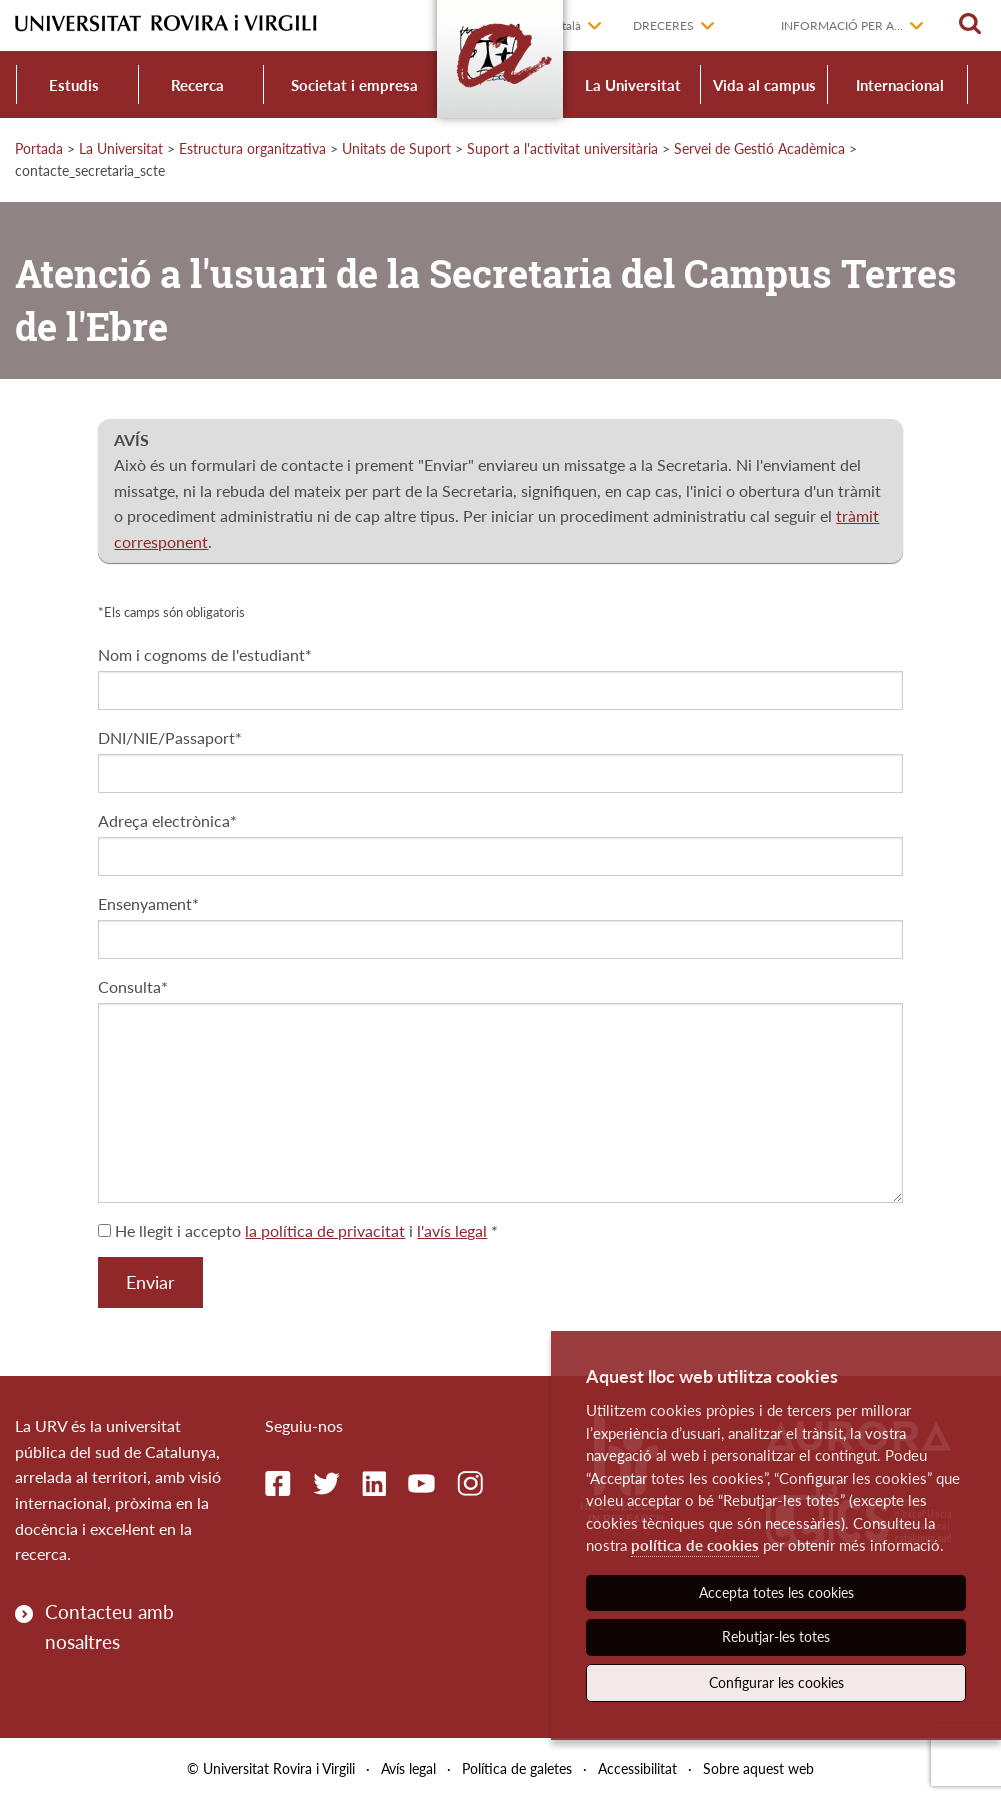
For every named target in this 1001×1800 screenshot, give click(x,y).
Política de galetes (517, 1768)
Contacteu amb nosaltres (109, 1626)
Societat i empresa (354, 85)
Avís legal (408, 1768)
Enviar (150, 1282)
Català (564, 25)
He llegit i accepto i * (298, 1230)
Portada (39, 148)
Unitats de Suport (396, 148)
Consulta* (133, 986)
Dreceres (663, 25)
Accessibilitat (637, 1768)
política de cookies (695, 1545)
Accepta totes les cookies (776, 1592)
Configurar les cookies (776, 1682)
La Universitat (633, 85)
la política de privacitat (325, 1230)
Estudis (74, 85)
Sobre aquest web (758, 1768)
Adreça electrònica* (167, 820)
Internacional (900, 85)
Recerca (197, 85)
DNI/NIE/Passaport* (170, 737)
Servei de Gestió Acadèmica (759, 148)
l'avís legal (452, 1230)
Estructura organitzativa (252, 148)
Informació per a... (842, 25)
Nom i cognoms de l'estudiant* (205, 654)
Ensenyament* (148, 903)
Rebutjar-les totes (776, 1636)
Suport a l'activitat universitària (562, 148)
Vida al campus (764, 85)
